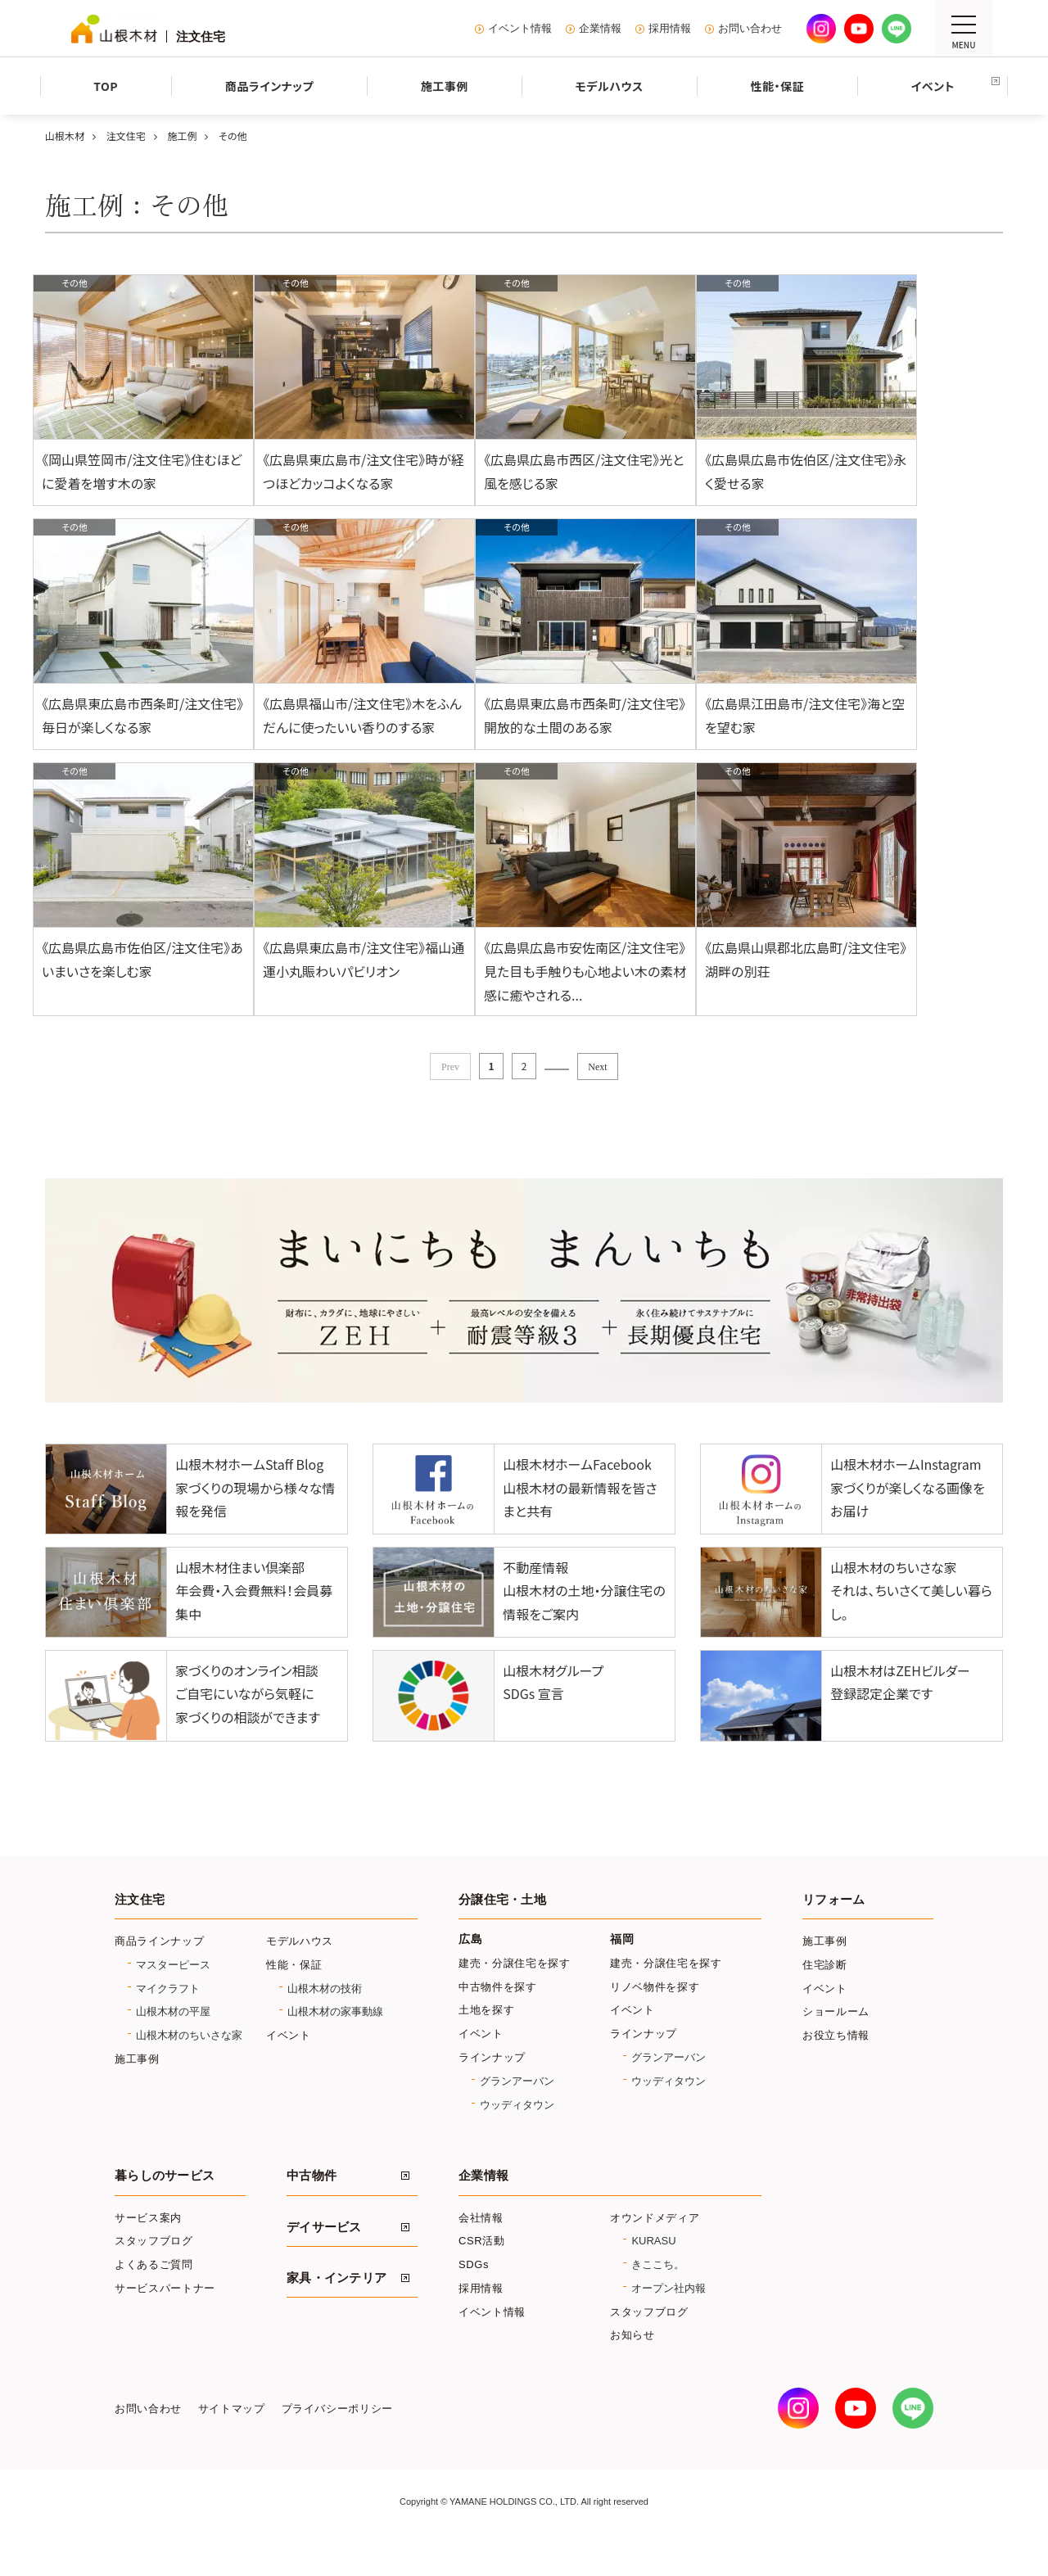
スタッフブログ (154, 2277)
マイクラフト (168, 2025)
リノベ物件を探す (654, 2024)
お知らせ (632, 2372)
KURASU (653, 2277)
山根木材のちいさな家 (189, 2072)
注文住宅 (140, 1936)
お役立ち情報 (836, 2072)
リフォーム (833, 1936)
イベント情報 (520, 28)
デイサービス (324, 2264)
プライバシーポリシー (337, 2446)
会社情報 (481, 2254)
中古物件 (312, 2212)
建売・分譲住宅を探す (514, 2000)
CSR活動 (481, 2277)
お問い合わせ (750, 28)
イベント (288, 2072)
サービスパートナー (165, 2325)
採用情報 (669, 28)
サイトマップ (231, 2446)
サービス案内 (148, 2254)
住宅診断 (824, 2001)
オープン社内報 (668, 2325)
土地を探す (486, 2046)
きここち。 (657, 2301)
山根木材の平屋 (173, 2048)
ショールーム (836, 2048)
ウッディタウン (517, 2141)
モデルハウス (299, 1978)
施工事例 (137, 2096)
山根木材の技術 (324, 2025)
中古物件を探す (497, 2024)
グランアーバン (517, 2118)
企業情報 (600, 28)
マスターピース (173, 2001)
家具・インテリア (336, 2314)
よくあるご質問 (154, 2301)
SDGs (473, 2301)
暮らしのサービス (165, 2212)
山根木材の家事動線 (335, 2048)
